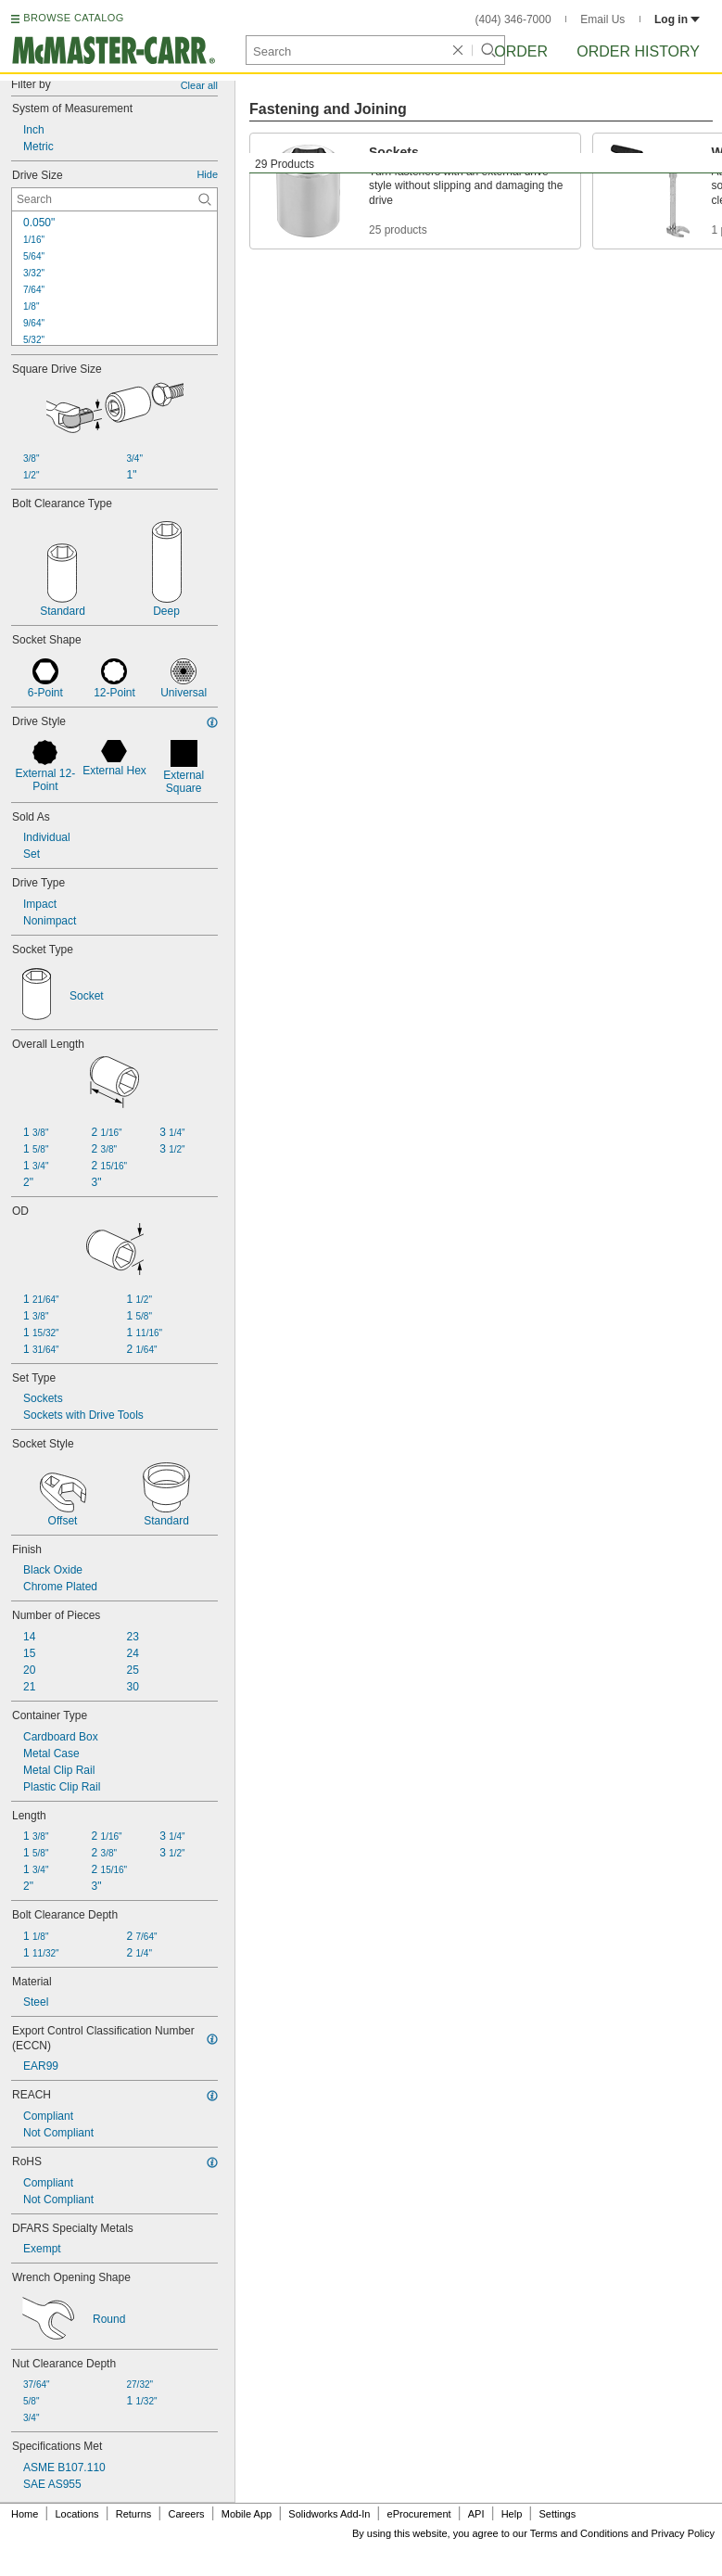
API (476, 2513)
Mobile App (247, 2513)
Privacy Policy (683, 2533)
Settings (557, 2513)
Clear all (199, 85)
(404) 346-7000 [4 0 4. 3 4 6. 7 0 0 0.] (513, 19)
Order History (638, 51)
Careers (186, 2513)
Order (521, 51)
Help (512, 2513)
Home (24, 2513)
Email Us (602, 19)
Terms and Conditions (579, 2533)
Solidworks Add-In (329, 2513)
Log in (677, 19)
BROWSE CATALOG (73, 17)
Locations (77, 2513)
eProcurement (419, 2513)
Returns (134, 2513)
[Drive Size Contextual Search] (114, 199)
